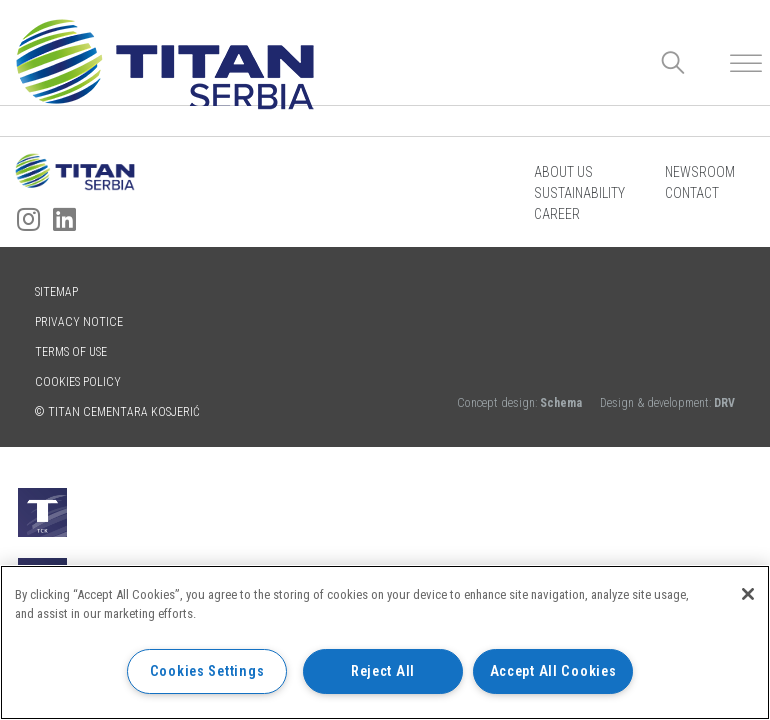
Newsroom (700, 172)
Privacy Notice (79, 322)
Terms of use (71, 352)
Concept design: (521, 403)
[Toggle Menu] (746, 63)
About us (563, 172)
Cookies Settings (207, 671)
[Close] (748, 594)
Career (557, 214)
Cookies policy (78, 382)
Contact (692, 193)
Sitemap (56, 292)
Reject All (383, 671)
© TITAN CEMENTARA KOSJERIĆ (117, 412)
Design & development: (667, 403)
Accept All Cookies (553, 671)
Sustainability (579, 193)
